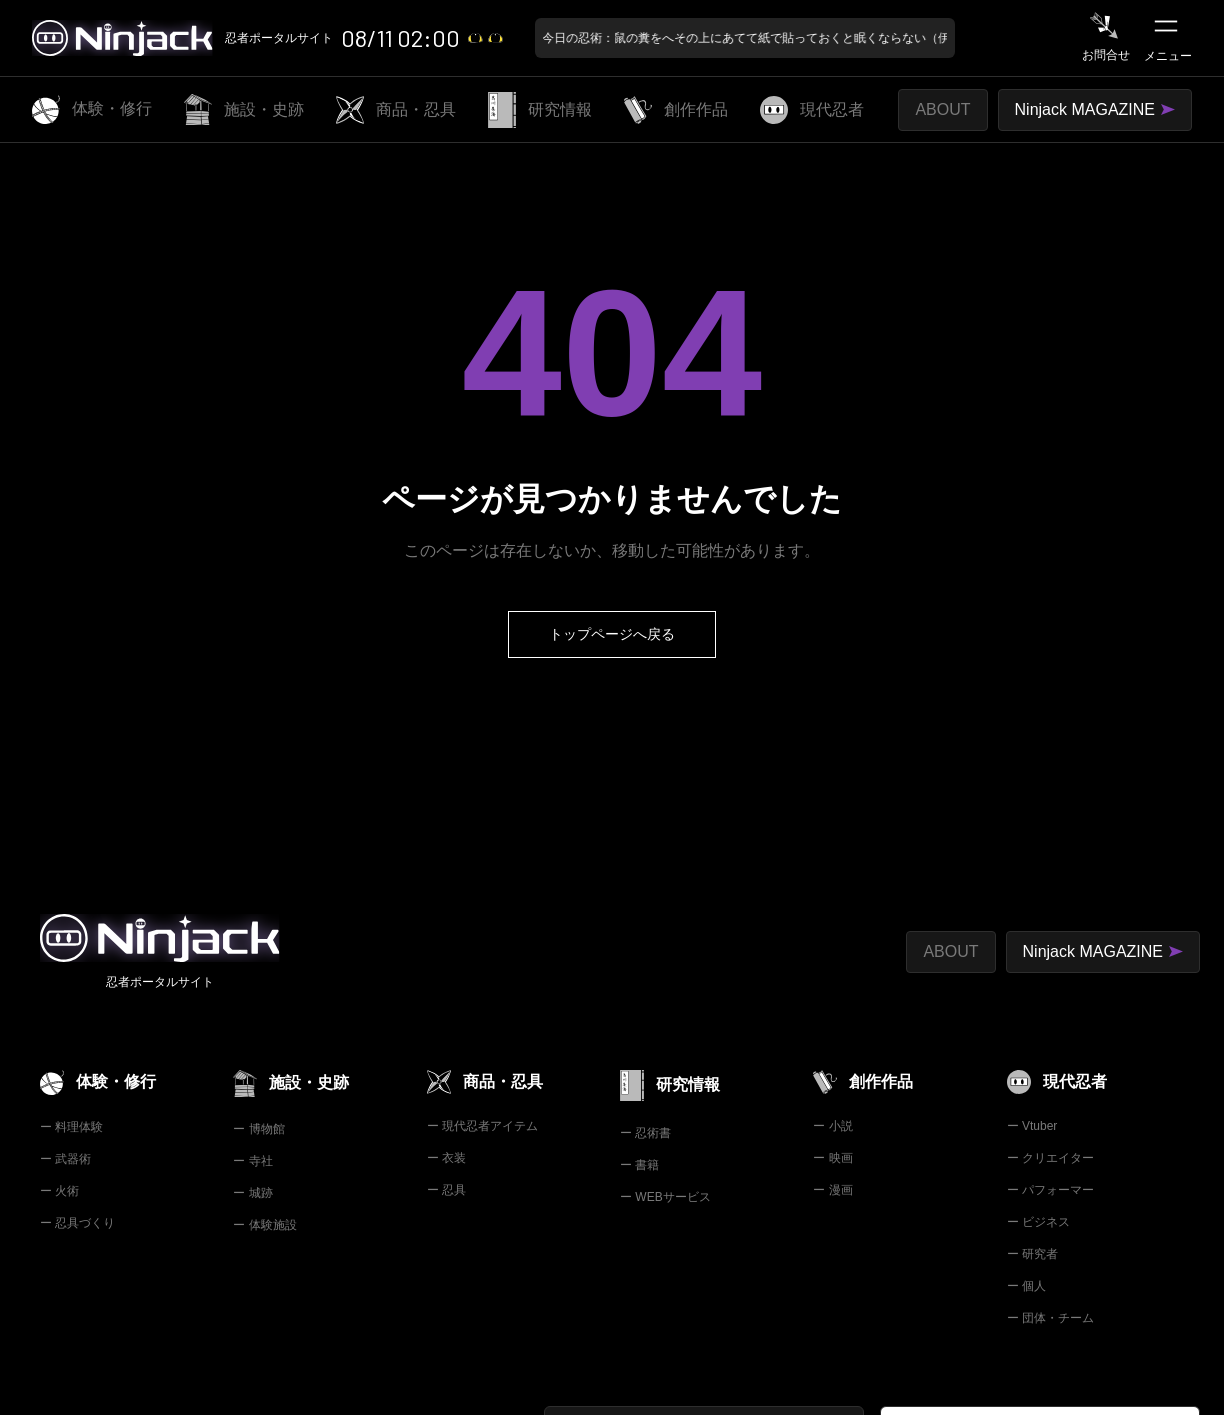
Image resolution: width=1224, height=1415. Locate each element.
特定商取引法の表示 (103, 1230)
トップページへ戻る (612, 634)
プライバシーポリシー (356, 1230)
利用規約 (226, 1230)
